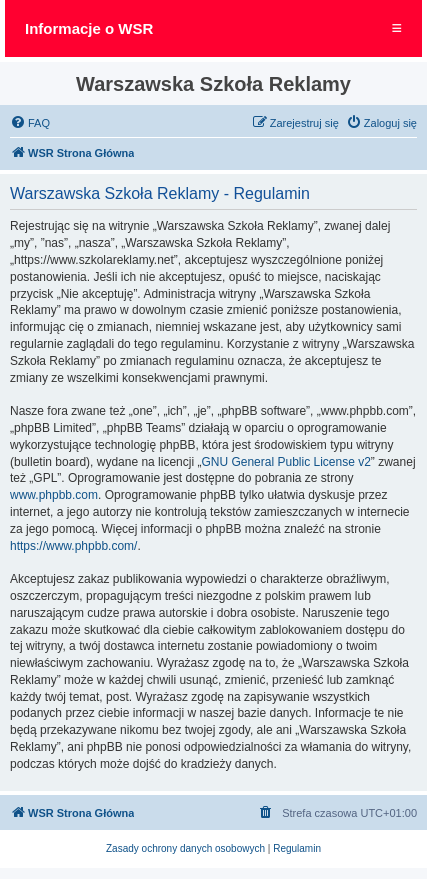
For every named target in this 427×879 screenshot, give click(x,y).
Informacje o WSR (89, 28)
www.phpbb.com (54, 495)
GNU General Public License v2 (285, 462)
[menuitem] (30, 123)
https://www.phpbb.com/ (73, 546)
